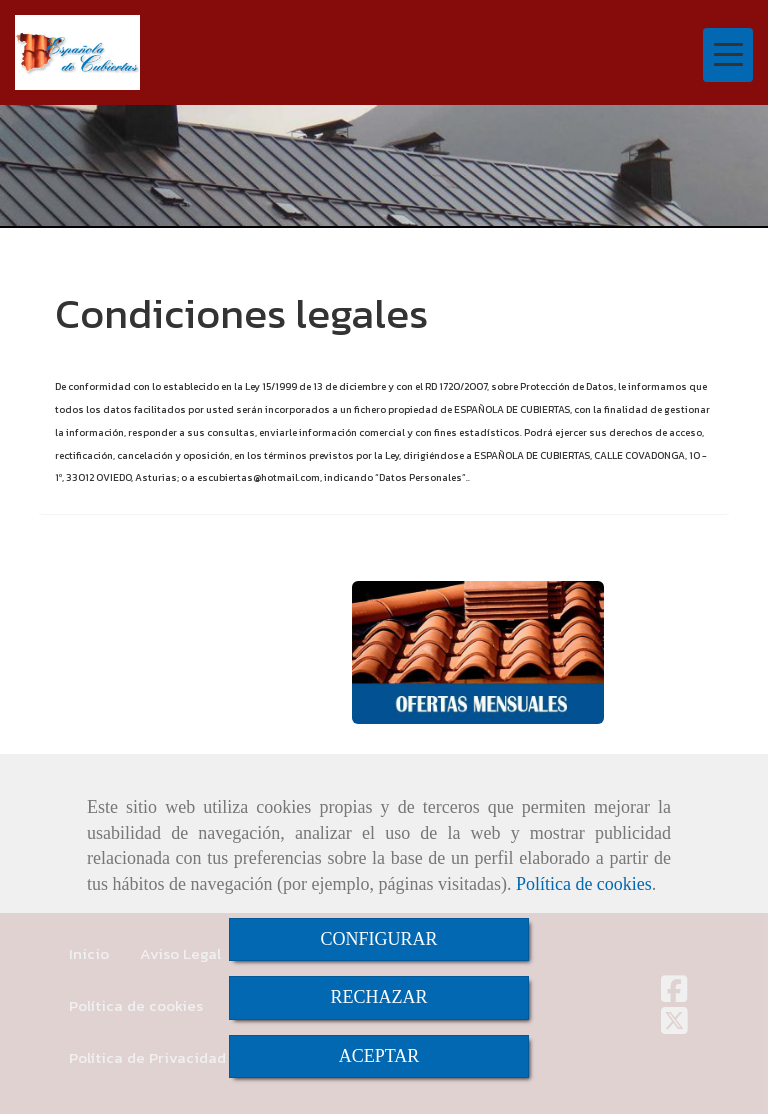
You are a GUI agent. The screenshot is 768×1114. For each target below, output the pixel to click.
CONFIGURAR (378, 939)
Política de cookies (584, 884)
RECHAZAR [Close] (378, 997)
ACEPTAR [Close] (379, 1056)
